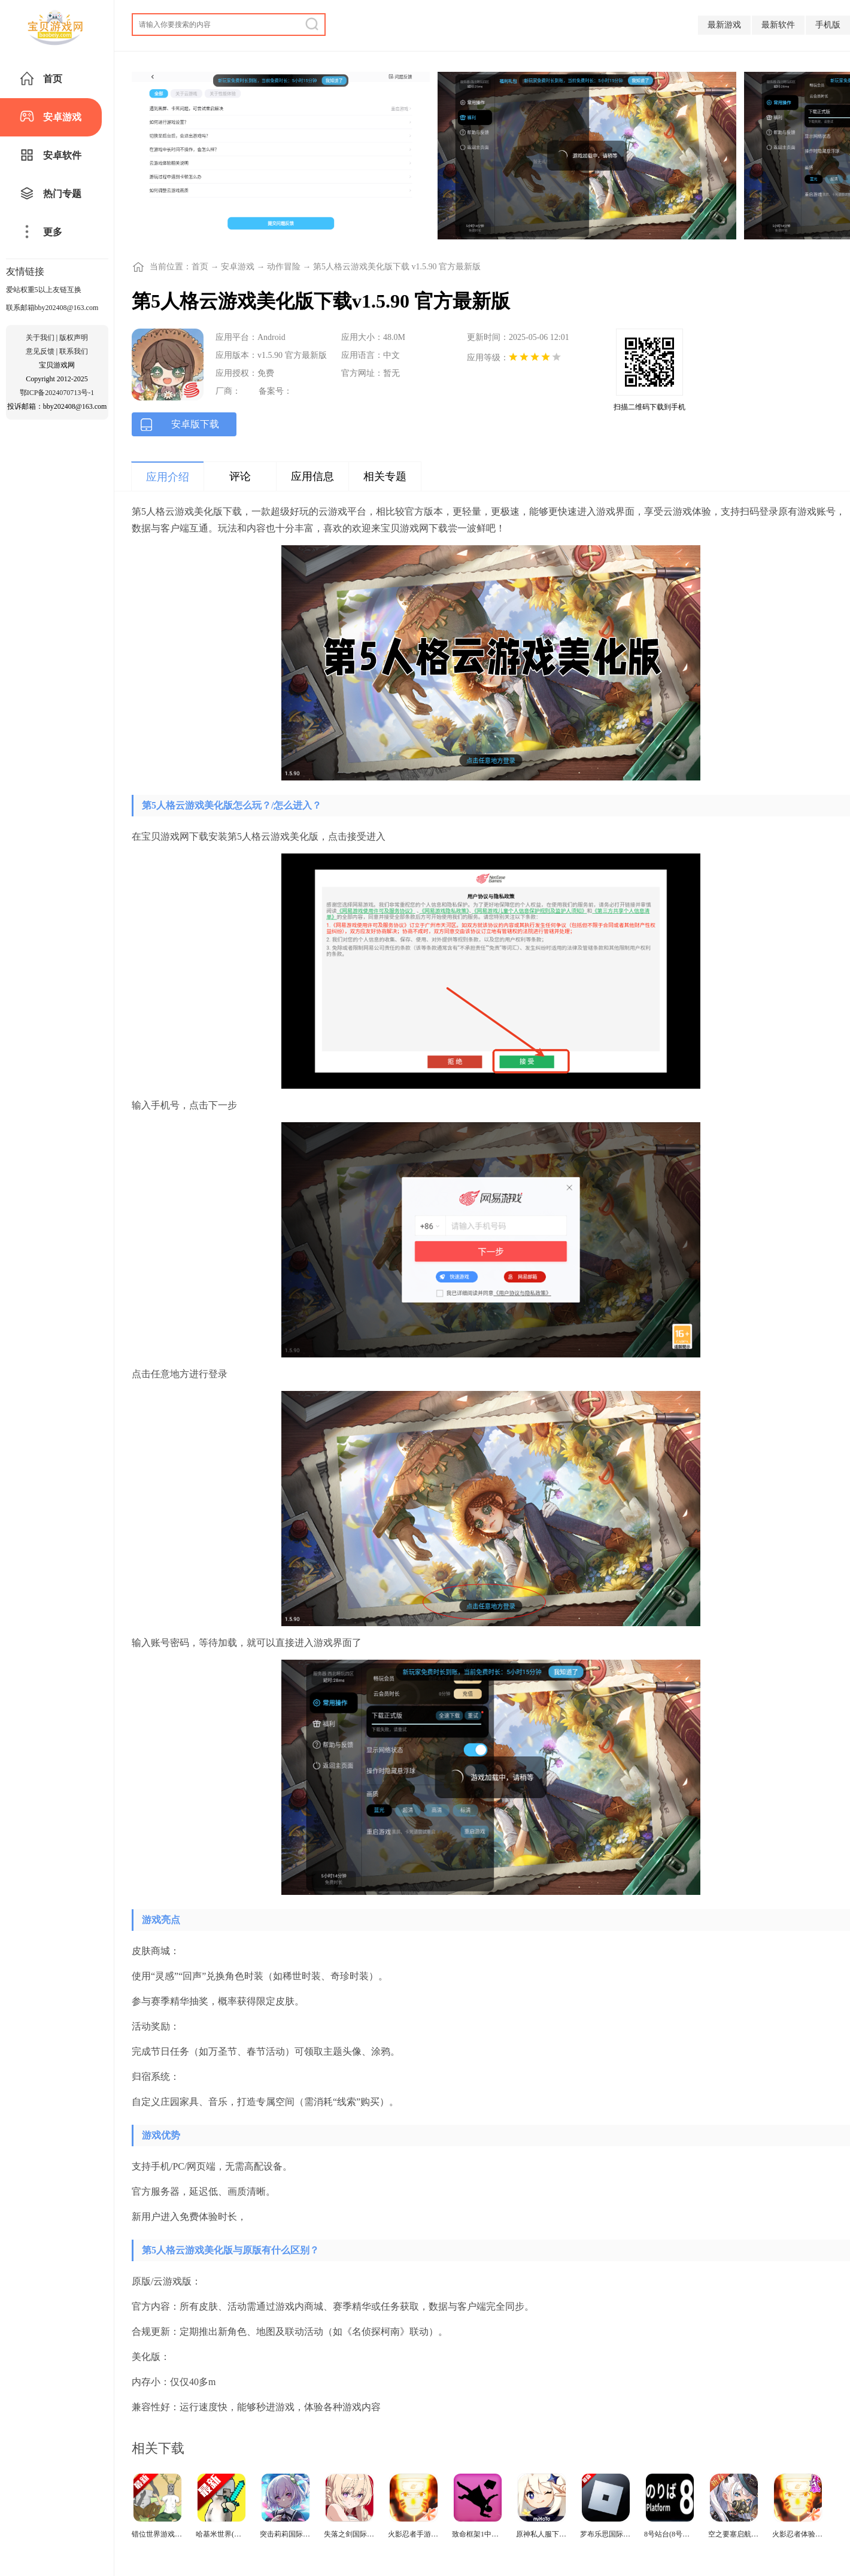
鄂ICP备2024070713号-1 (57, 392)
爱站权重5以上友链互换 (43, 289)
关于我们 (40, 337)
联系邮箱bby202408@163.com (52, 307)
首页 (200, 266)
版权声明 (73, 337)
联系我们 (73, 351)
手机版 (827, 24)
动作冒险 (283, 266)
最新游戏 (724, 24)
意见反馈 (40, 351)
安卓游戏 (237, 266)
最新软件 (778, 24)
